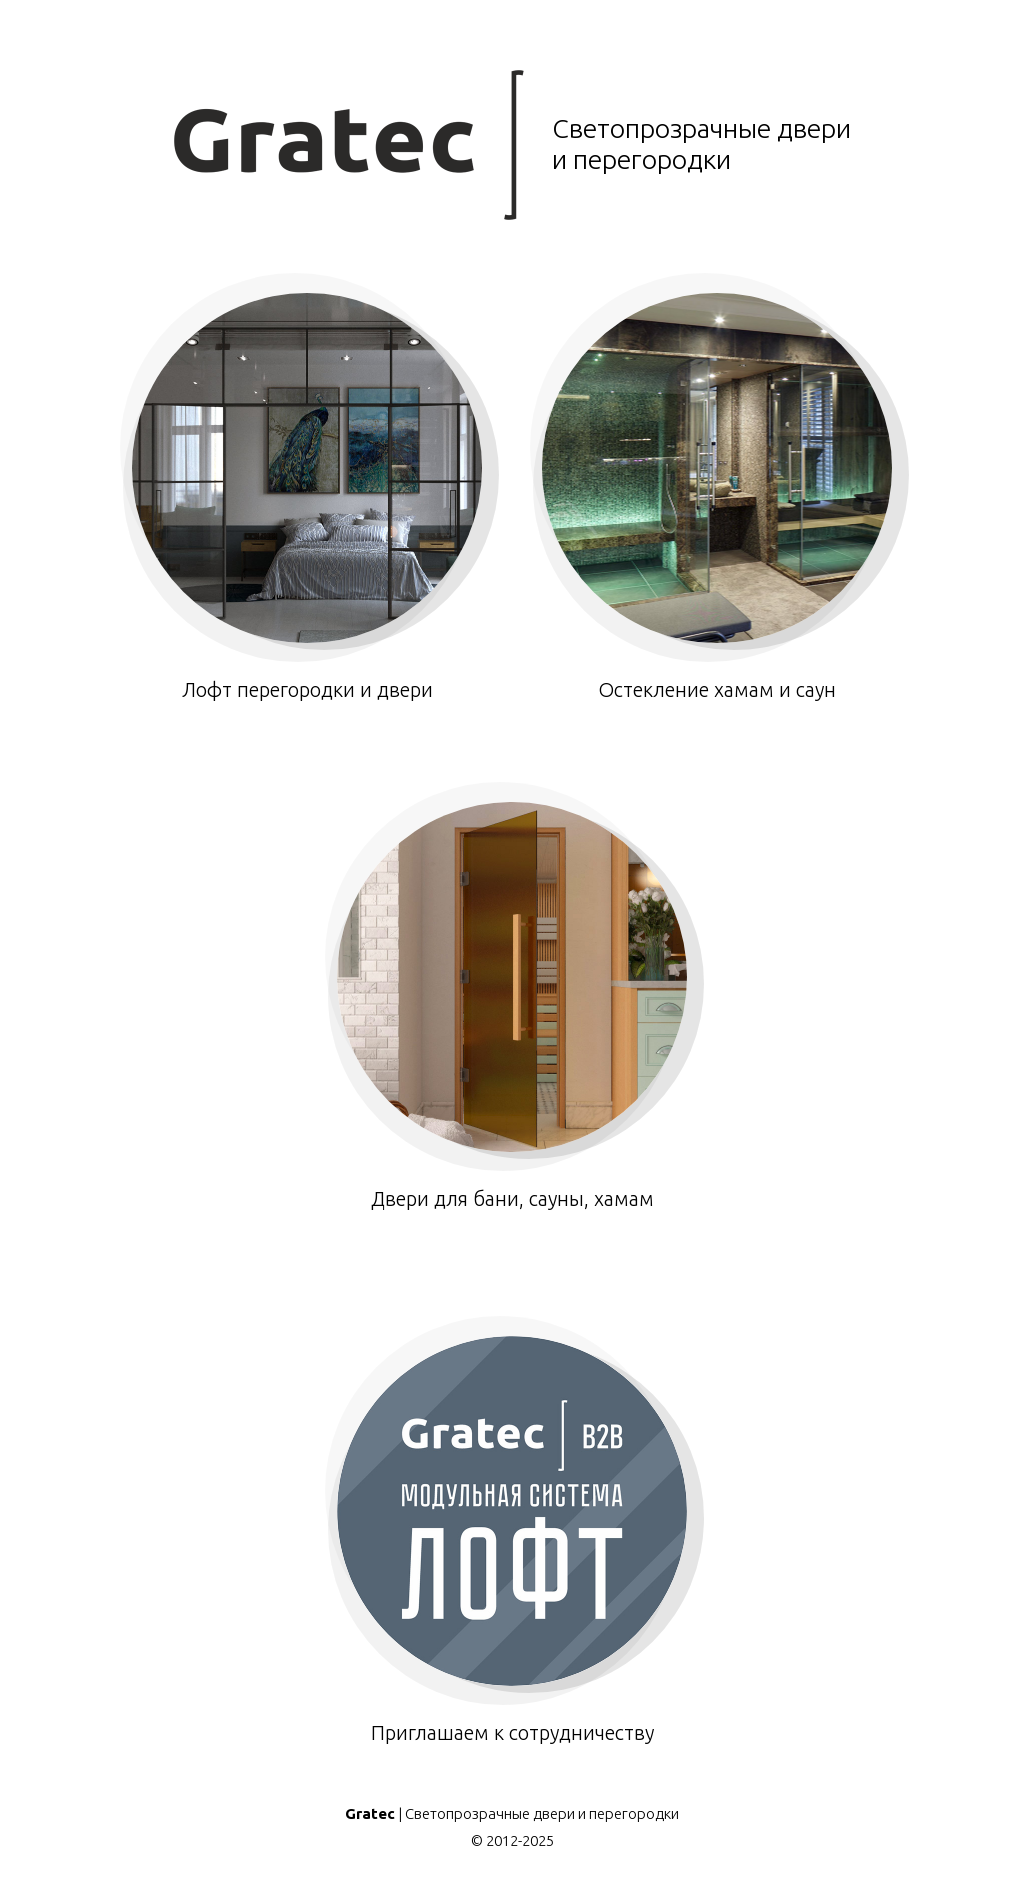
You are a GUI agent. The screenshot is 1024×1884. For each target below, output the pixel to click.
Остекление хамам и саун (717, 497)
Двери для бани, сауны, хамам (512, 1006)
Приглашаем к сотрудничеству (512, 1540)
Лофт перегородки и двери (307, 497)
